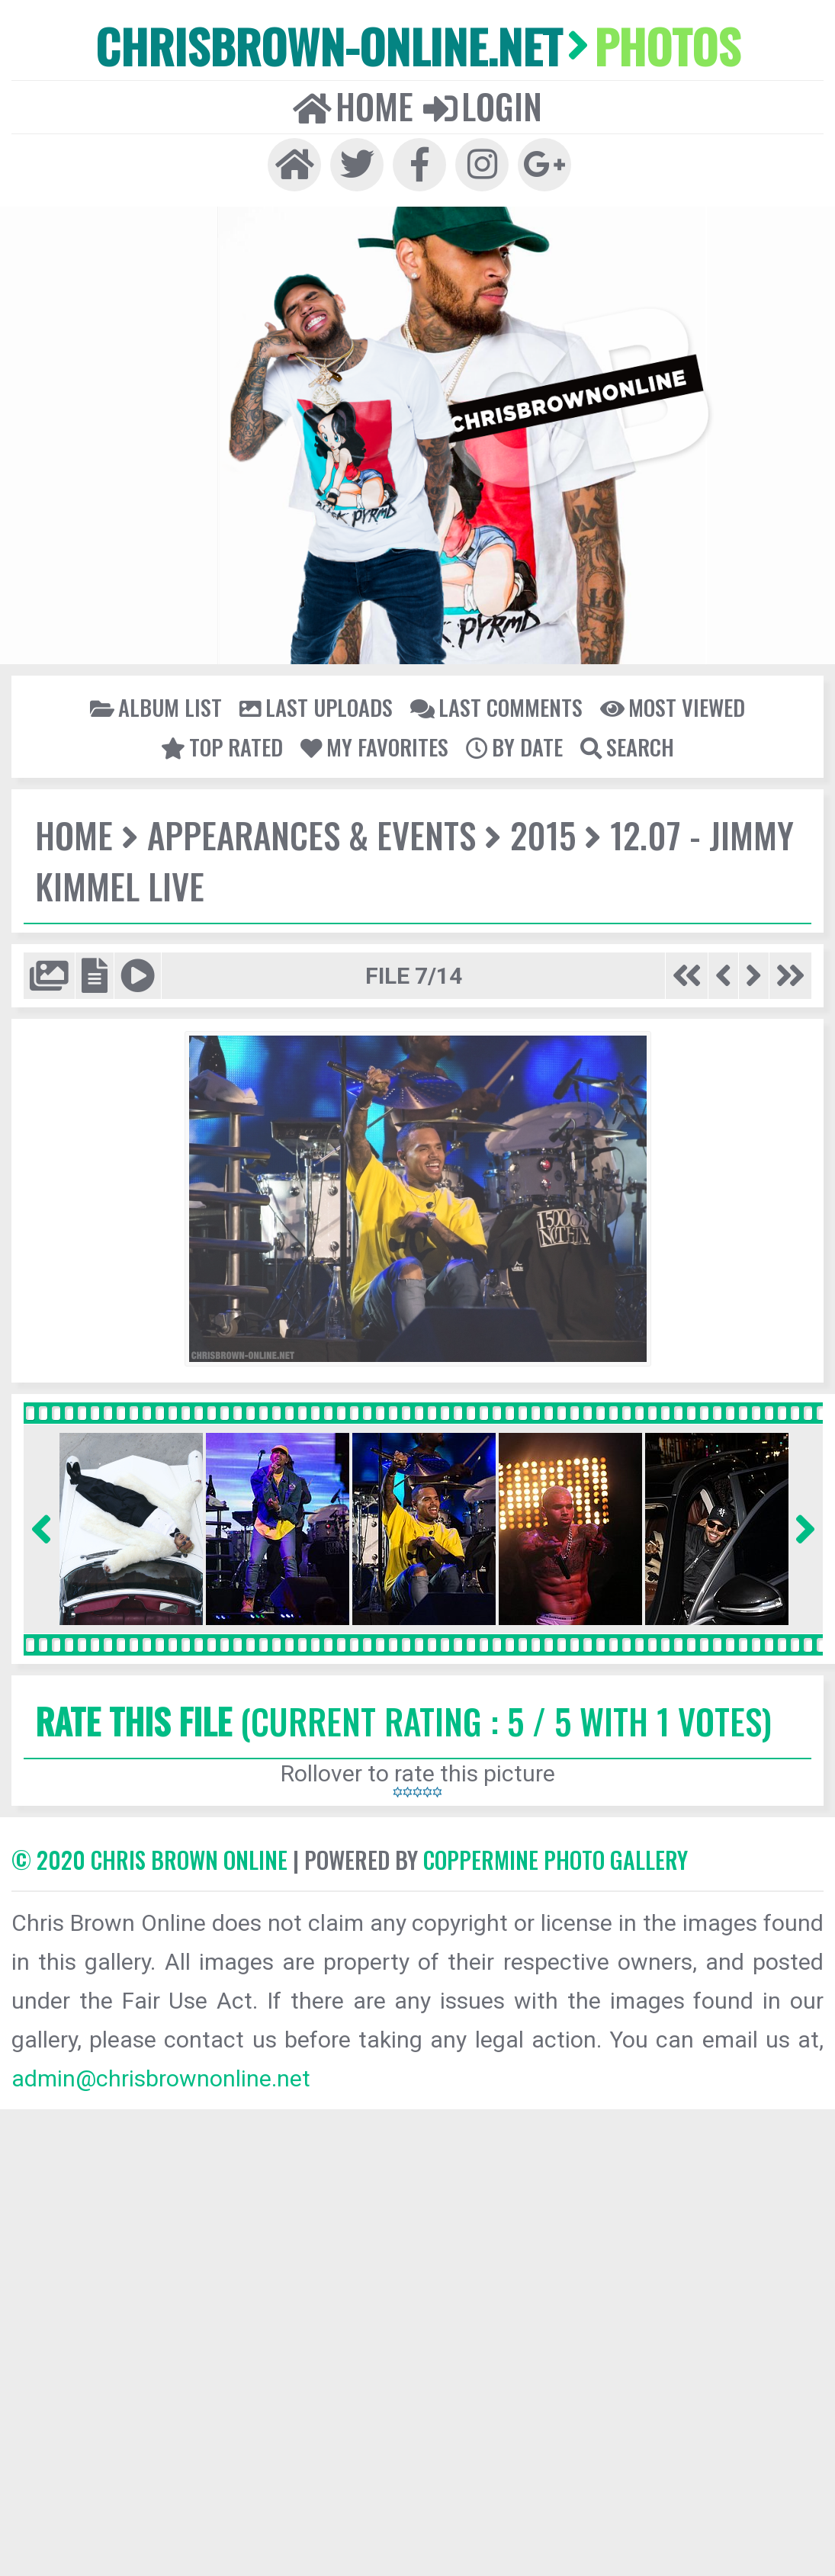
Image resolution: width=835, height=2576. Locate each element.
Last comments (496, 707)
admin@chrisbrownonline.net (160, 2078)
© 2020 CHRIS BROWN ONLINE (149, 1859)
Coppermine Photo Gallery (555, 1859)
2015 (543, 834)
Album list (156, 707)
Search (627, 747)
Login (482, 106)
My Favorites (374, 747)
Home (353, 106)
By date (514, 747)
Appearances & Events (311, 834)
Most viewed (672, 707)
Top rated (222, 747)
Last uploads (316, 707)
